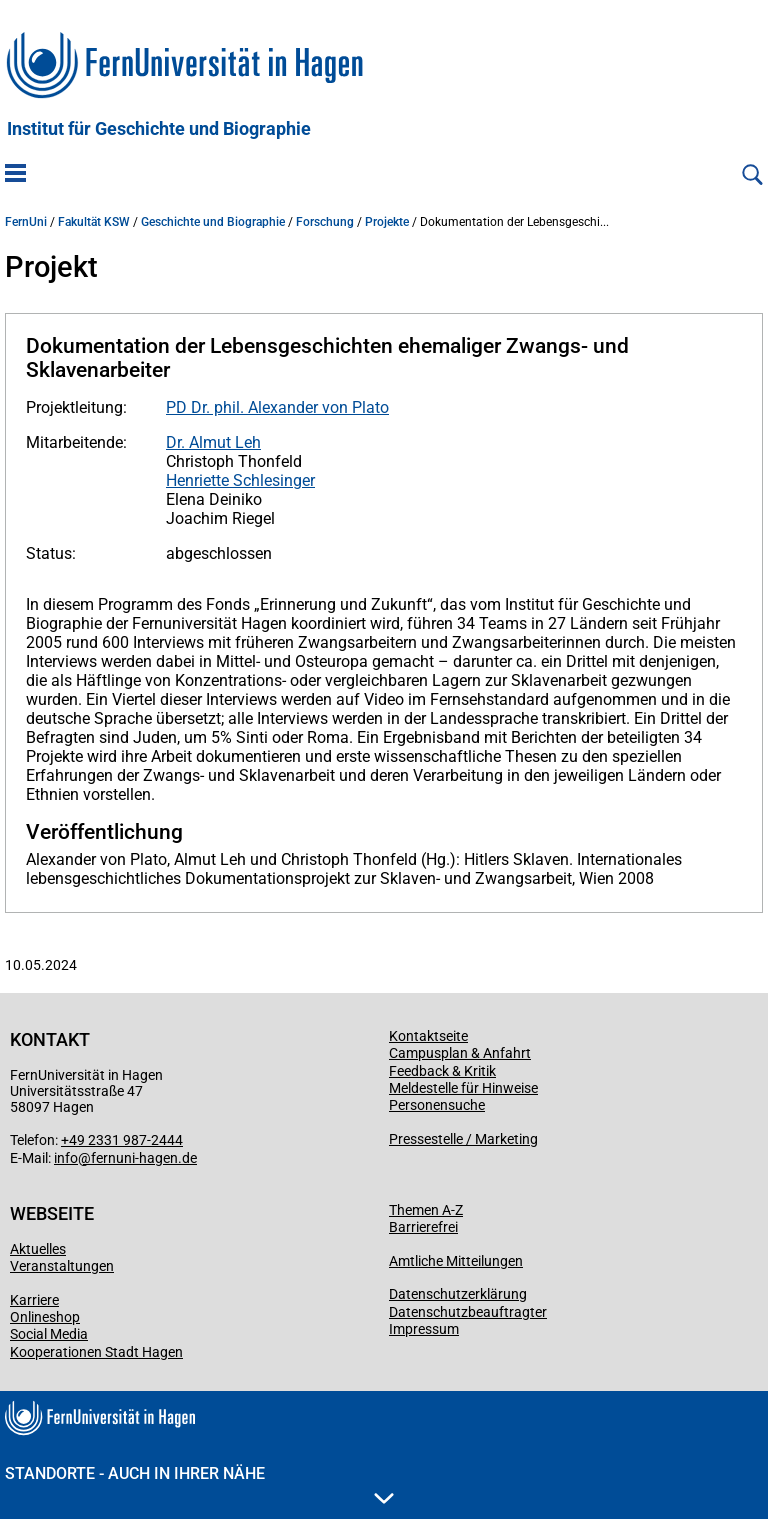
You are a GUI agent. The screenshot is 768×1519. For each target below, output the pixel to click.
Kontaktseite (428, 1036)
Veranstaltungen (62, 1266)
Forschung (325, 222)
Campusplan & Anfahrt (460, 1053)
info (66, 1158)
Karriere (34, 1300)
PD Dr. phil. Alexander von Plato (277, 407)
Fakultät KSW (94, 222)
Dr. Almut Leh (213, 442)
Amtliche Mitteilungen (456, 1261)
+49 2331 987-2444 (122, 1140)
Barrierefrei (423, 1227)
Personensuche (437, 1105)
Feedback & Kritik (442, 1071)
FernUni (26, 222)
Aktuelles (38, 1249)
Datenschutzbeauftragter (468, 1312)
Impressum (424, 1329)
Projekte (387, 222)
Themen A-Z (426, 1210)
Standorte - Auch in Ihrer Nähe (199, 1484)
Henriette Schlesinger (240, 480)
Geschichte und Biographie (213, 222)
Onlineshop (45, 1317)
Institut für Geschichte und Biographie (159, 129)
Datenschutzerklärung (458, 1294)
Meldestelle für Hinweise (463, 1088)
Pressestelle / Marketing (463, 1139)
